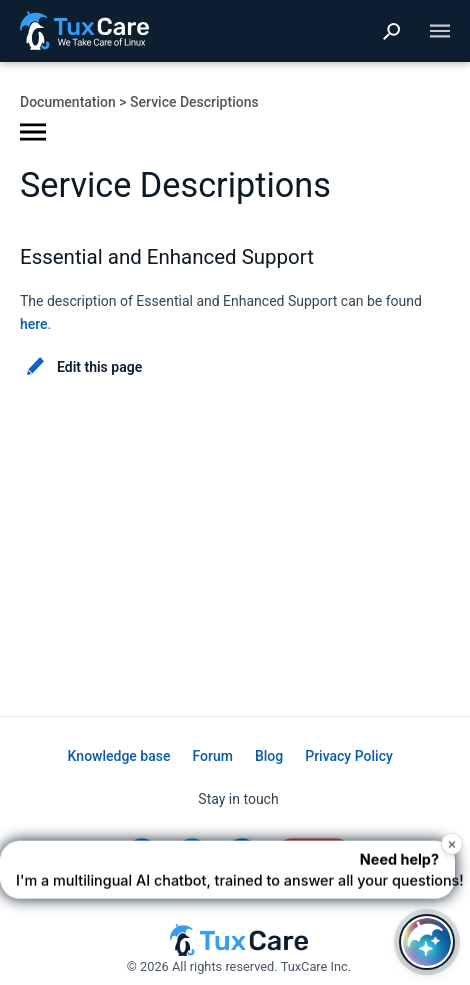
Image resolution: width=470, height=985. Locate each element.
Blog (269, 756)
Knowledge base (119, 756)
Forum (212, 756)
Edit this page (99, 367)
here (34, 324)
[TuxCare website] (239, 951)
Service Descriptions (194, 102)
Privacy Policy (349, 756)
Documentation (68, 102)
